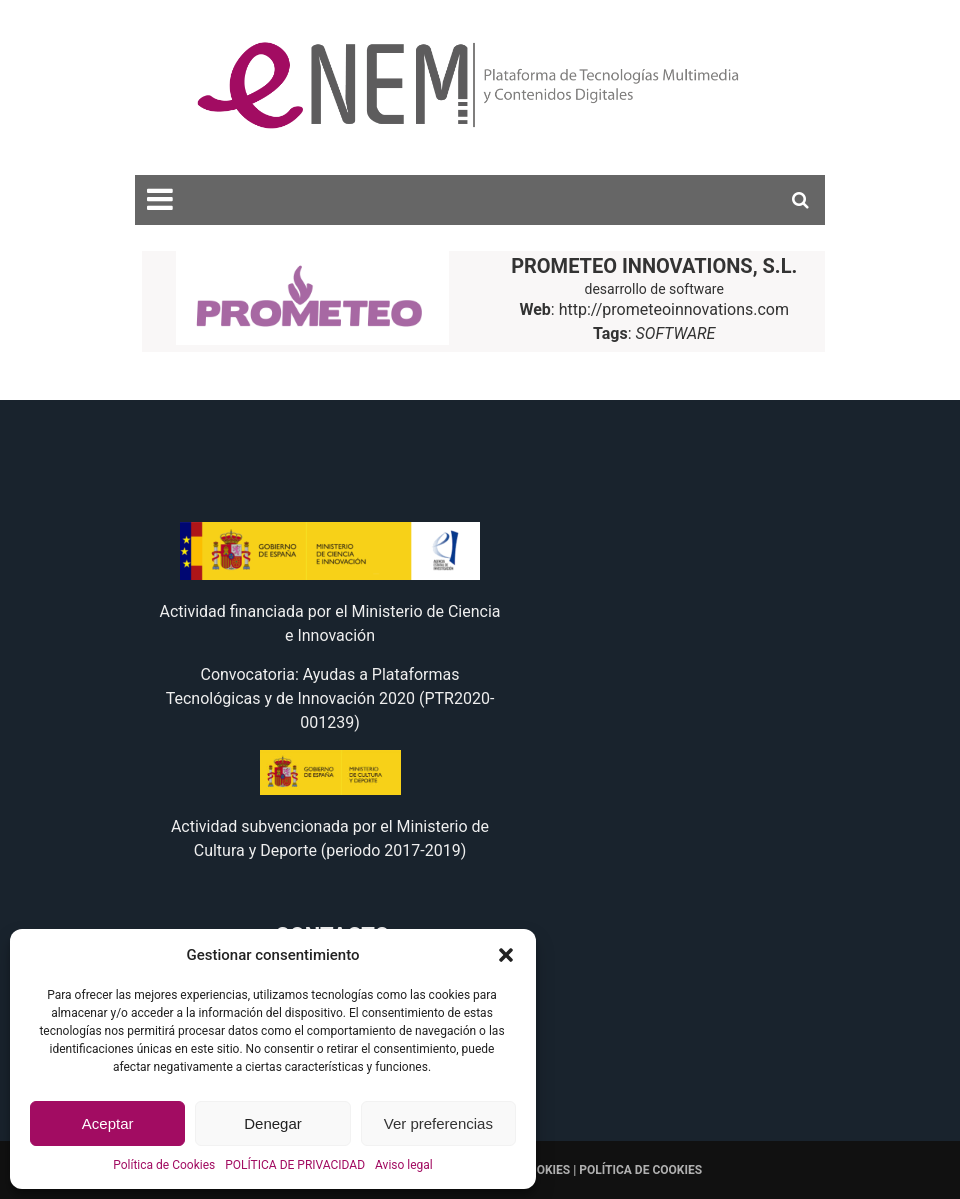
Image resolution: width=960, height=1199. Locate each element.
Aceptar (108, 1123)
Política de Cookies (164, 1165)
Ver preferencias (438, 1123)
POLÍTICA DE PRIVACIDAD (295, 1165)
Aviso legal (404, 1165)
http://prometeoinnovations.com (674, 309)
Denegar (273, 1123)
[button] (506, 955)
